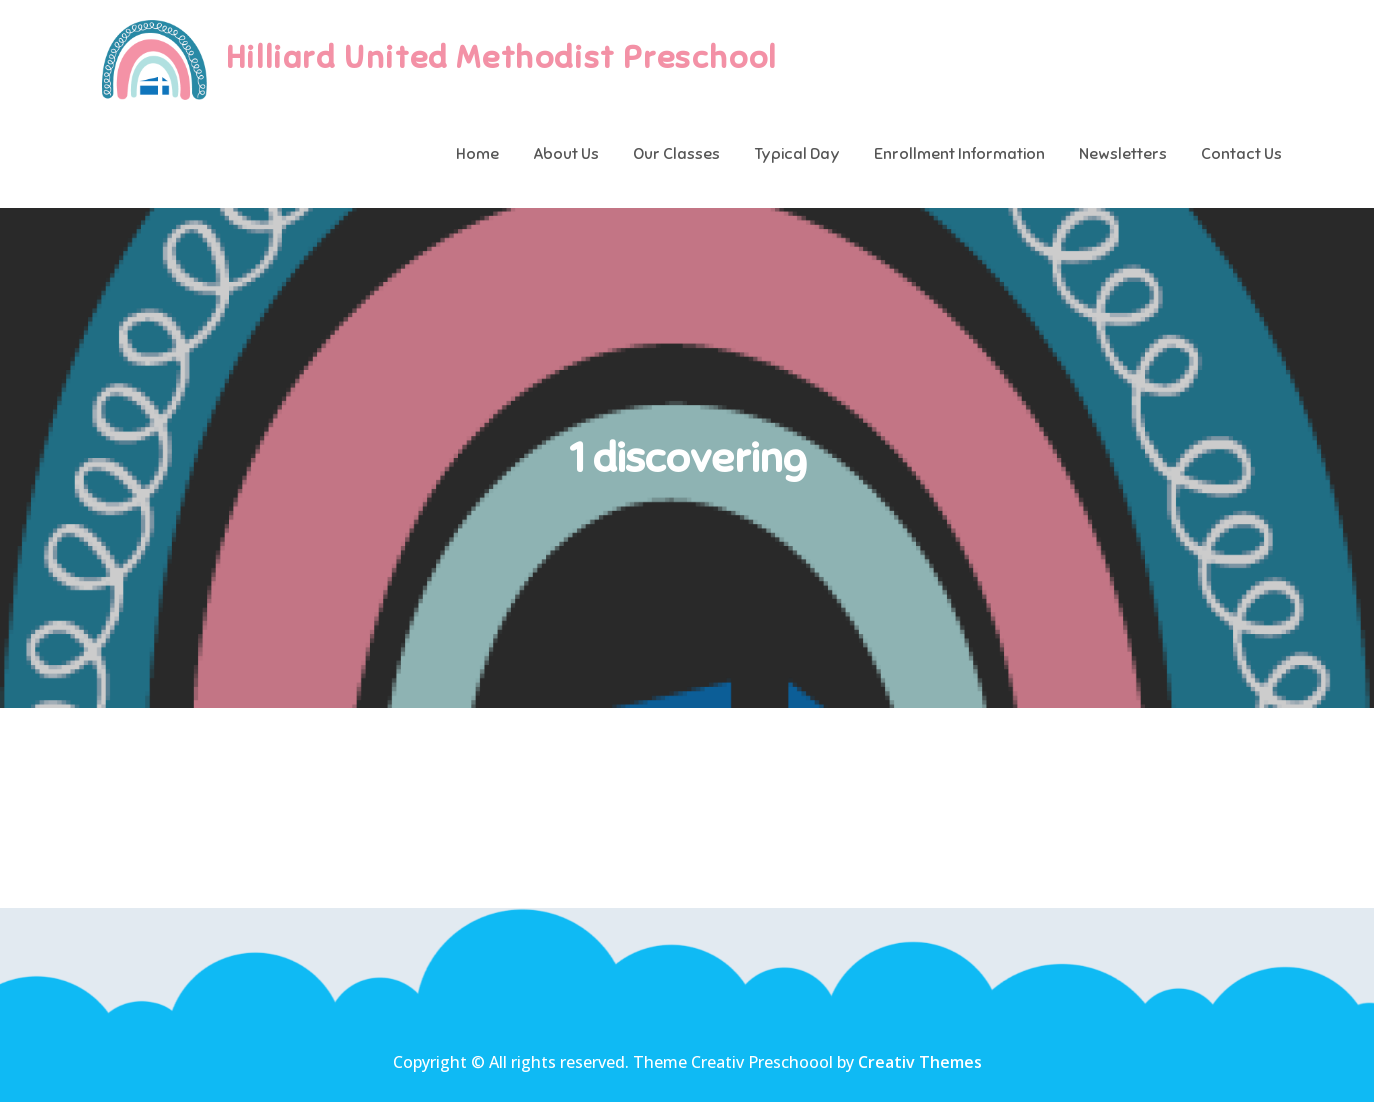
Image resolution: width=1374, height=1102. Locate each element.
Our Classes (676, 154)
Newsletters (1123, 154)
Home (477, 154)
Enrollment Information (959, 154)
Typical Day (797, 154)
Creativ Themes (920, 1062)
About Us (566, 154)
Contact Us (1241, 154)
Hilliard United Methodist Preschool (501, 57)
